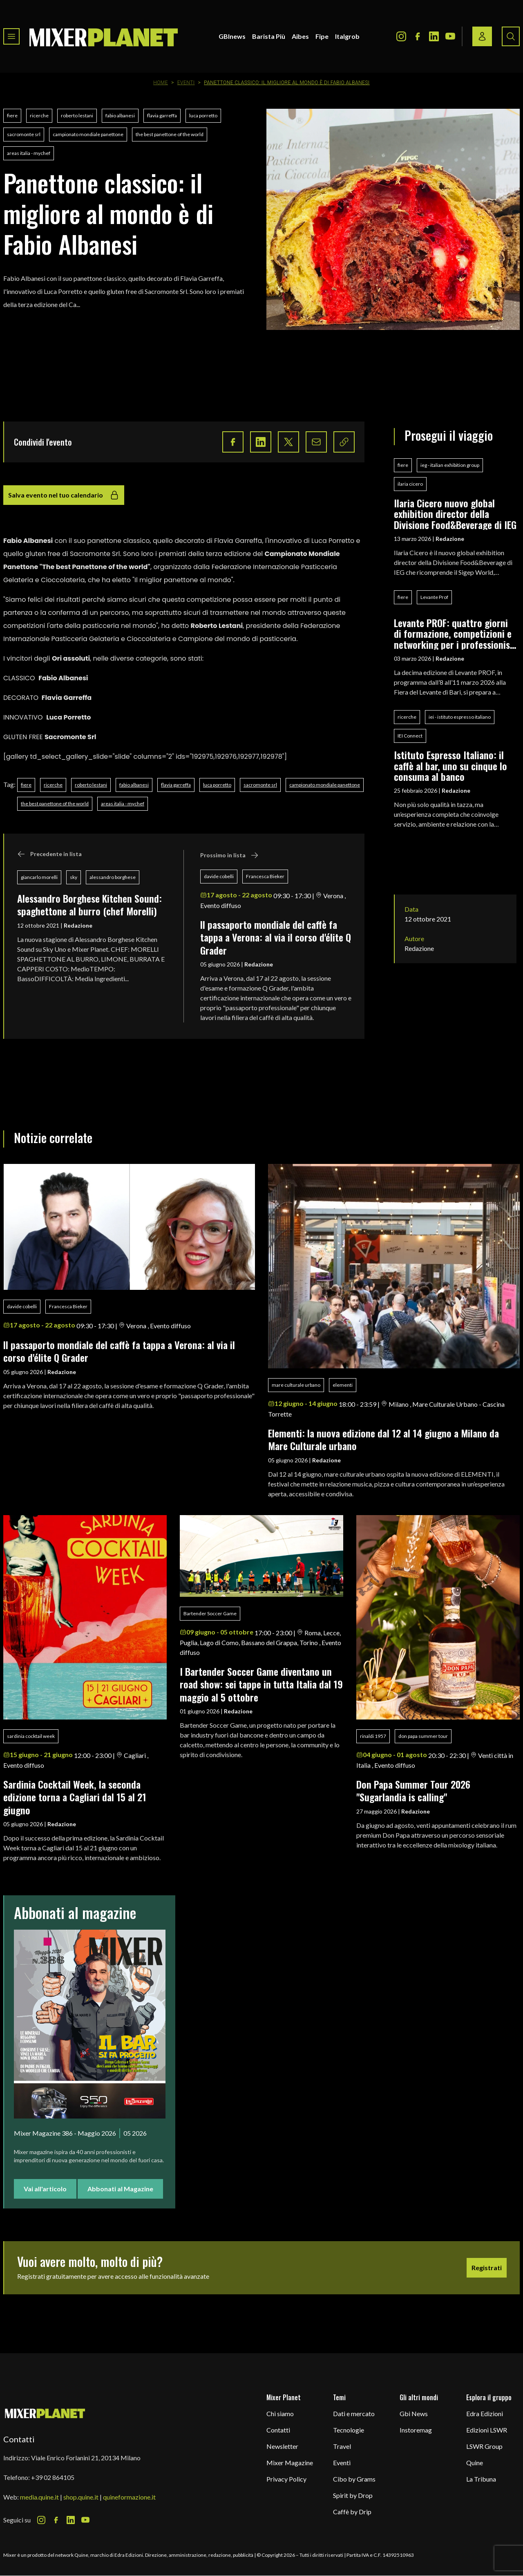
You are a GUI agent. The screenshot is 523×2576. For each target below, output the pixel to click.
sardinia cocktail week (31, 1736)
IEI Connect (410, 736)
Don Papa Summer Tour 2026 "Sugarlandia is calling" (415, 1790)
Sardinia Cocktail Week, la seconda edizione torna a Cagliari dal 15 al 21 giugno (74, 1797)
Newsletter (282, 2446)
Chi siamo (280, 2413)
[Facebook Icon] (417, 36)
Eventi (186, 82)
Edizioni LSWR (486, 2430)
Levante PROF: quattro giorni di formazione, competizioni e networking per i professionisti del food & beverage (455, 633)
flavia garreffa (162, 115)
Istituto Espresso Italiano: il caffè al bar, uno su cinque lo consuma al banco (450, 765)
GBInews (232, 36)
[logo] (103, 36)
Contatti (278, 2430)
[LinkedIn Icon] (434, 36)
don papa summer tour (423, 1736)
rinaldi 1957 (373, 1736)
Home (160, 82)
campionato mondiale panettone (88, 134)
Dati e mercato (354, 2413)
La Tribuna (481, 2479)
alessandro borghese (112, 877)
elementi (343, 1385)
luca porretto (203, 115)
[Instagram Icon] (401, 36)
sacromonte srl (23, 134)
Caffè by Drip (352, 2511)
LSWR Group (484, 2446)
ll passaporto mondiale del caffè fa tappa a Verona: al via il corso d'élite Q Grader (275, 937)
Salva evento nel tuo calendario (63, 495)
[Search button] (511, 36)
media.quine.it (39, 2497)
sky (73, 877)
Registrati (487, 2267)
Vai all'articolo (45, 2189)
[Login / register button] (482, 36)
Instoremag (416, 2430)
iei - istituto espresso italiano (460, 717)
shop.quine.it (80, 2497)
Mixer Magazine (289, 2462)
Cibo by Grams (354, 2479)
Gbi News (414, 2413)
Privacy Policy (286, 2479)
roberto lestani (77, 115)
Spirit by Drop (353, 2495)
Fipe (322, 36)
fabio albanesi (120, 115)
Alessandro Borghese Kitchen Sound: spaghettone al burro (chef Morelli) (89, 904)
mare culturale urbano (296, 1385)
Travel (342, 2446)
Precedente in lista (49, 854)
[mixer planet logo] (45, 2413)
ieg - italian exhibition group (449, 465)
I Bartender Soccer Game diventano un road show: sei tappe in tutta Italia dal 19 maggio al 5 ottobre (261, 1684)
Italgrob (347, 36)
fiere (12, 115)
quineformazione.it (129, 2497)
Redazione (78, 925)
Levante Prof (434, 597)
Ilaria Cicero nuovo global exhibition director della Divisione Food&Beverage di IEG (455, 514)
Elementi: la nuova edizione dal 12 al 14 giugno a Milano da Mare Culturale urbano (383, 1439)
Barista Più (268, 36)
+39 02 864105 (52, 2477)
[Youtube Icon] (450, 36)
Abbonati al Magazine (120, 2189)
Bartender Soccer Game (210, 1613)
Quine (474, 2462)
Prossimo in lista (229, 855)
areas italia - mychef (28, 153)
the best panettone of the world (169, 134)
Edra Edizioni (484, 2413)
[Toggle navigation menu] (11, 36)
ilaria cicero (410, 484)
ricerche (39, 115)
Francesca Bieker (265, 876)
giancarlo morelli (39, 877)
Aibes (300, 36)
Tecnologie (348, 2430)
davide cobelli (219, 876)
